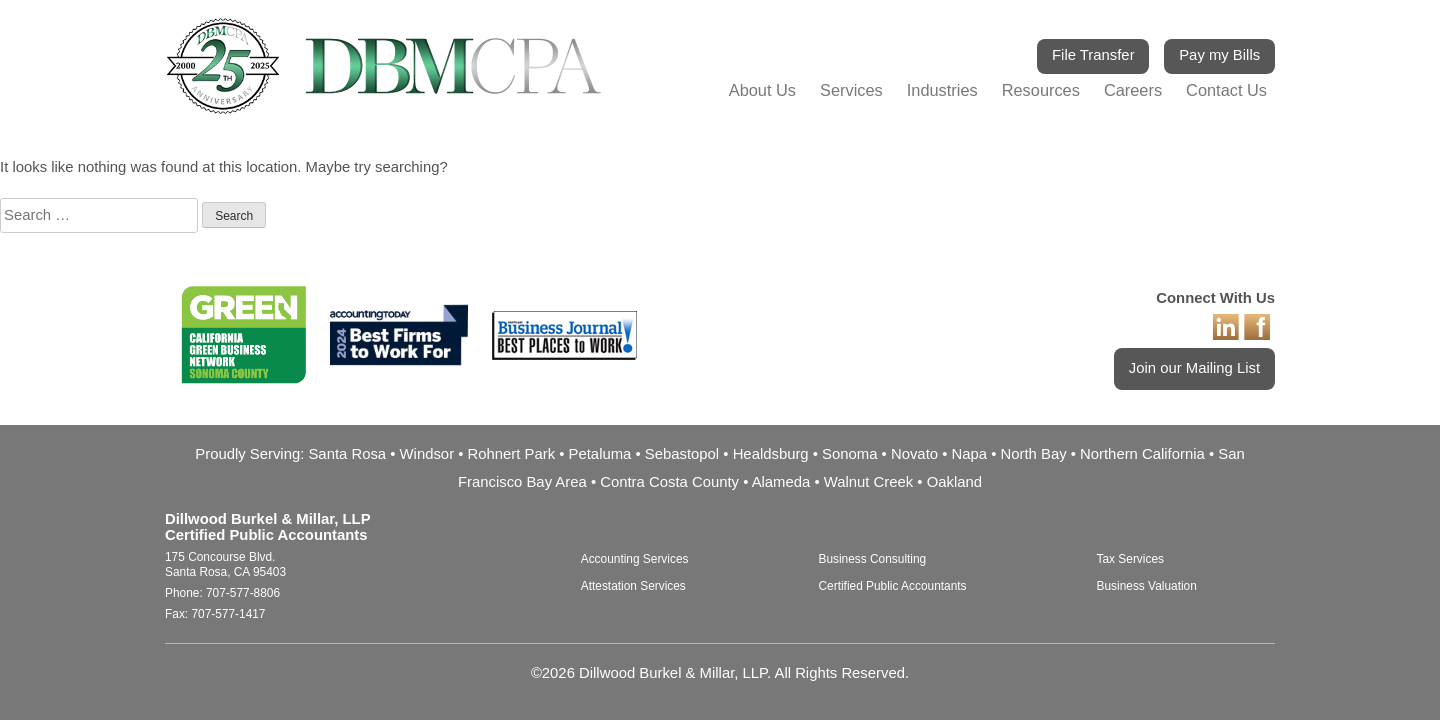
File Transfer (1093, 55)
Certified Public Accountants (892, 586)
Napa (970, 454)
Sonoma (849, 454)
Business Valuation (1147, 586)
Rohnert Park (512, 454)
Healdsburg (771, 454)
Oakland (954, 482)
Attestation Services (633, 586)
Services (851, 90)
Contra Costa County (669, 482)
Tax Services (1130, 559)
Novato (914, 454)
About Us (762, 90)
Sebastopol (682, 454)
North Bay (1034, 454)
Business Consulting (872, 559)
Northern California (1142, 454)
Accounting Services (635, 559)
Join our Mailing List (1194, 368)
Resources (1041, 90)
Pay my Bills (1219, 55)
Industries (942, 90)
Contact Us (1226, 90)
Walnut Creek (868, 482)
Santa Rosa (347, 454)
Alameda (781, 482)
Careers (1133, 90)
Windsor (427, 454)
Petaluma (600, 454)
